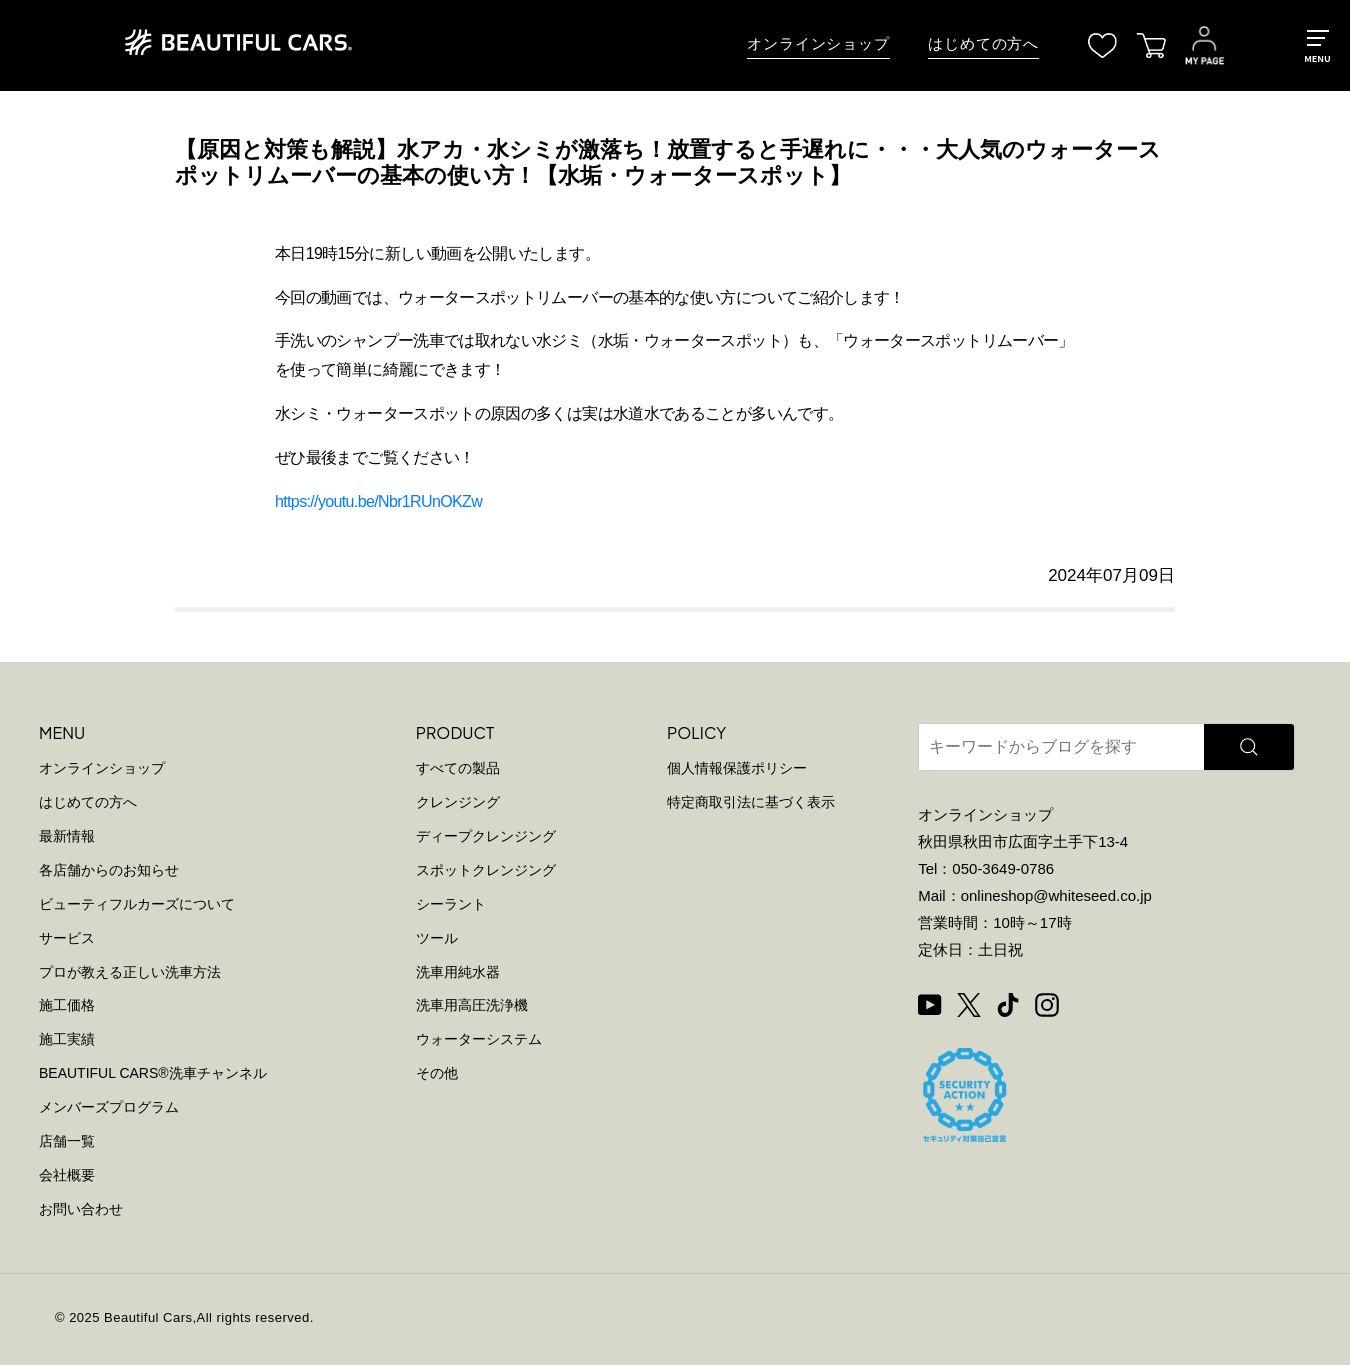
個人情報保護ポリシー (737, 768)
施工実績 (67, 1039)
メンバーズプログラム (109, 1107)
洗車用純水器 (458, 972)
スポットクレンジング (486, 870)
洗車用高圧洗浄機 (472, 1005)
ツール (437, 938)
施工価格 (67, 1005)
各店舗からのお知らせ (109, 870)
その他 (437, 1073)
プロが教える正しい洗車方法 (130, 972)
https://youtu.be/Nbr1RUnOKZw (378, 501)
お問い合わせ (81, 1209)
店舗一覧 (67, 1141)
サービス (67, 938)
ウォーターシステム (479, 1039)
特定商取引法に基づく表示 (751, 802)
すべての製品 (458, 768)
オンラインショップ (818, 44)
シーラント (451, 904)
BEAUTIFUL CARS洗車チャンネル (153, 1073)
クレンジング (458, 802)
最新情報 (67, 836)
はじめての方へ (983, 44)
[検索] (1249, 747)
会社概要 (67, 1175)
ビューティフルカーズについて (137, 904)
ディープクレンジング (486, 836)
